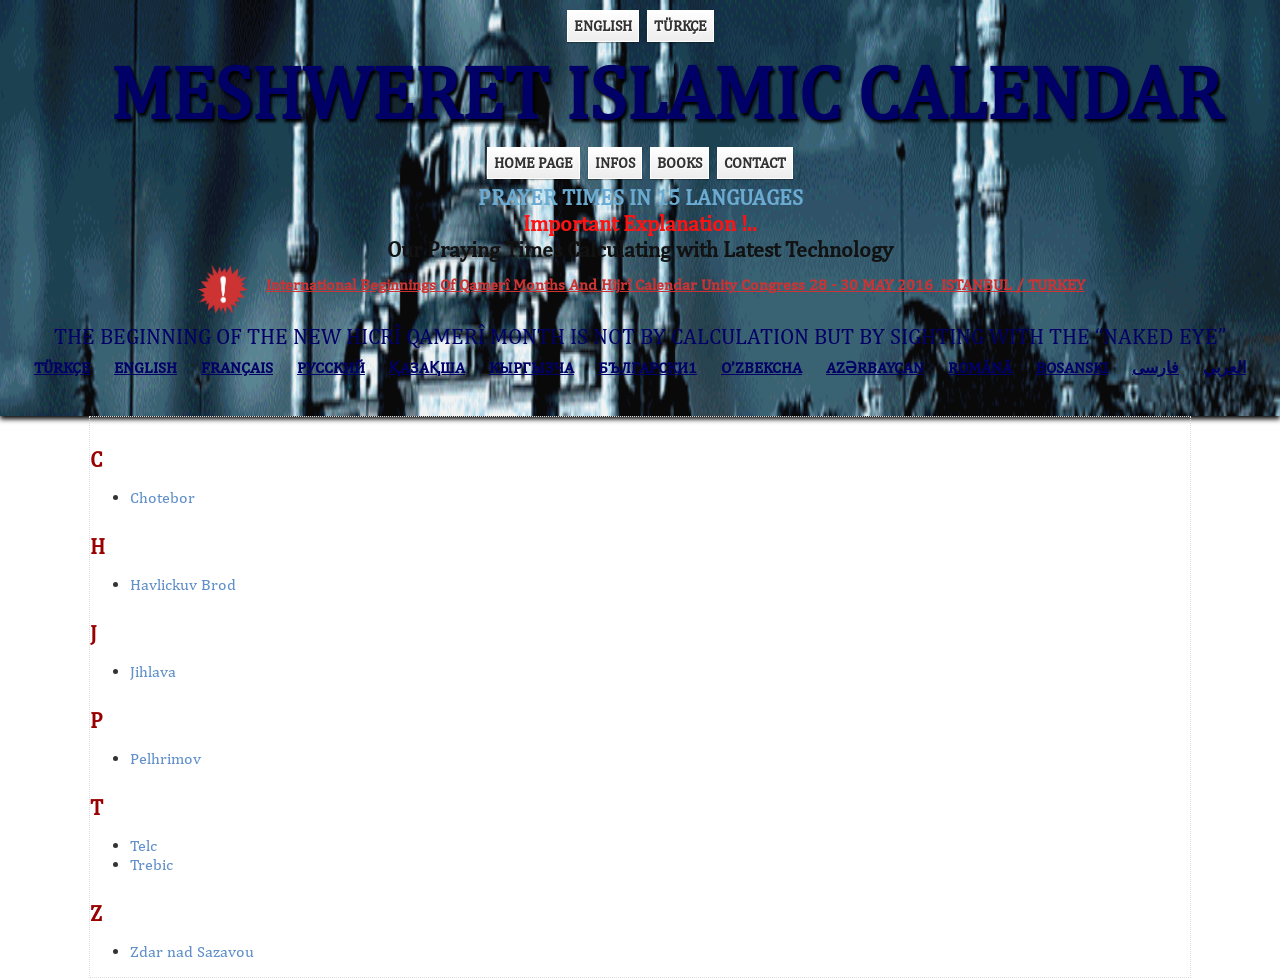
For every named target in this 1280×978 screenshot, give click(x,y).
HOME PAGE (533, 162)
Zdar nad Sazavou (192, 951)
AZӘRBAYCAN (875, 367)
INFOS (615, 162)
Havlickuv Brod (183, 584)
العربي (1224, 367)
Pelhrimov (165, 758)
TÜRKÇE (680, 25)
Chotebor (162, 497)
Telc (143, 845)
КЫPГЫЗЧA (531, 367)
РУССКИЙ (331, 367)
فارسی (1155, 367)
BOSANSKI (1072, 367)
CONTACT (755, 162)
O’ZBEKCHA (761, 367)
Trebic (151, 864)
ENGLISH (603, 25)
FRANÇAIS (237, 367)
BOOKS (679, 162)
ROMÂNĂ (980, 367)
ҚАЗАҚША (427, 367)
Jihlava (153, 671)
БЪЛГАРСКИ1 (647, 367)
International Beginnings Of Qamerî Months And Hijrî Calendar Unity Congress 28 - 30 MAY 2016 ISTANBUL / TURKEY (675, 284)
